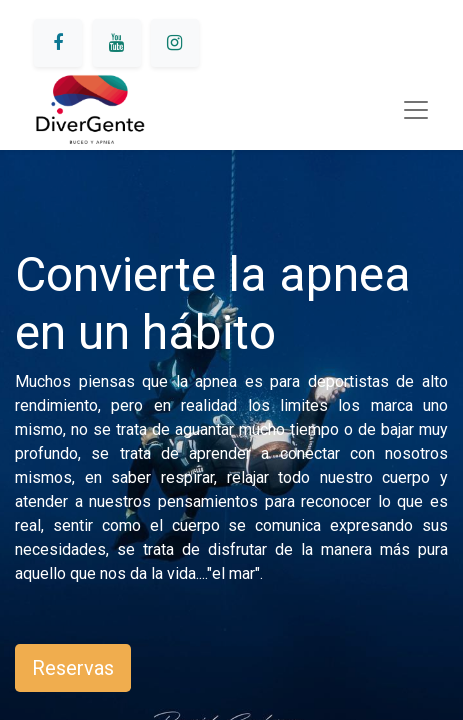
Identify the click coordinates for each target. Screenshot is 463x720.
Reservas (73, 668)
